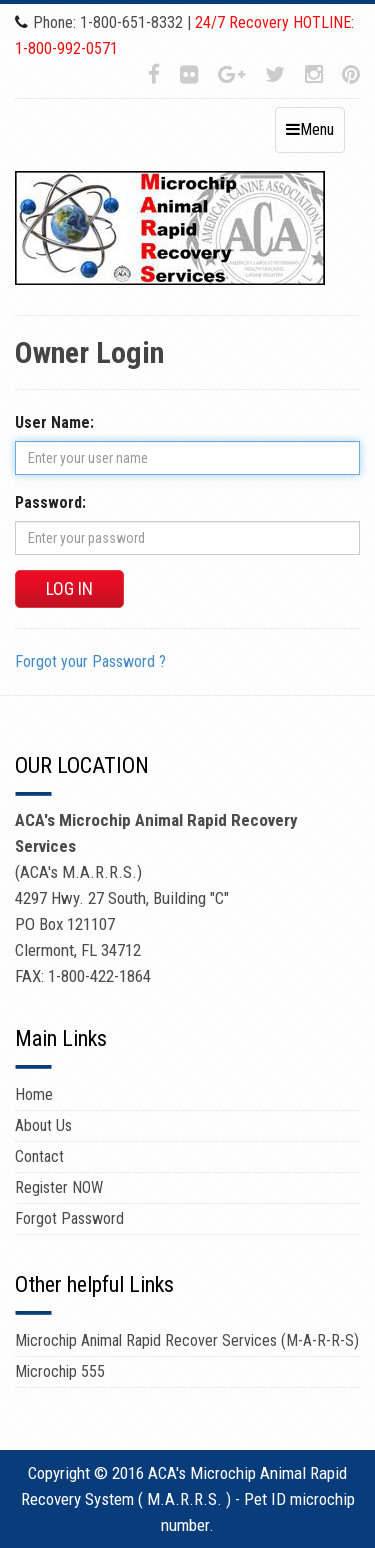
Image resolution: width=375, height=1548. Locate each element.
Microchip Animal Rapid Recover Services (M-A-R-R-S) (187, 1340)
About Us (43, 1125)
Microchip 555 (60, 1371)
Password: (50, 502)
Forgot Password (69, 1218)
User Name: (54, 422)
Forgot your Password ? (90, 661)
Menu (310, 129)
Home (34, 1094)
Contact (39, 1156)
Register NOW (59, 1187)
